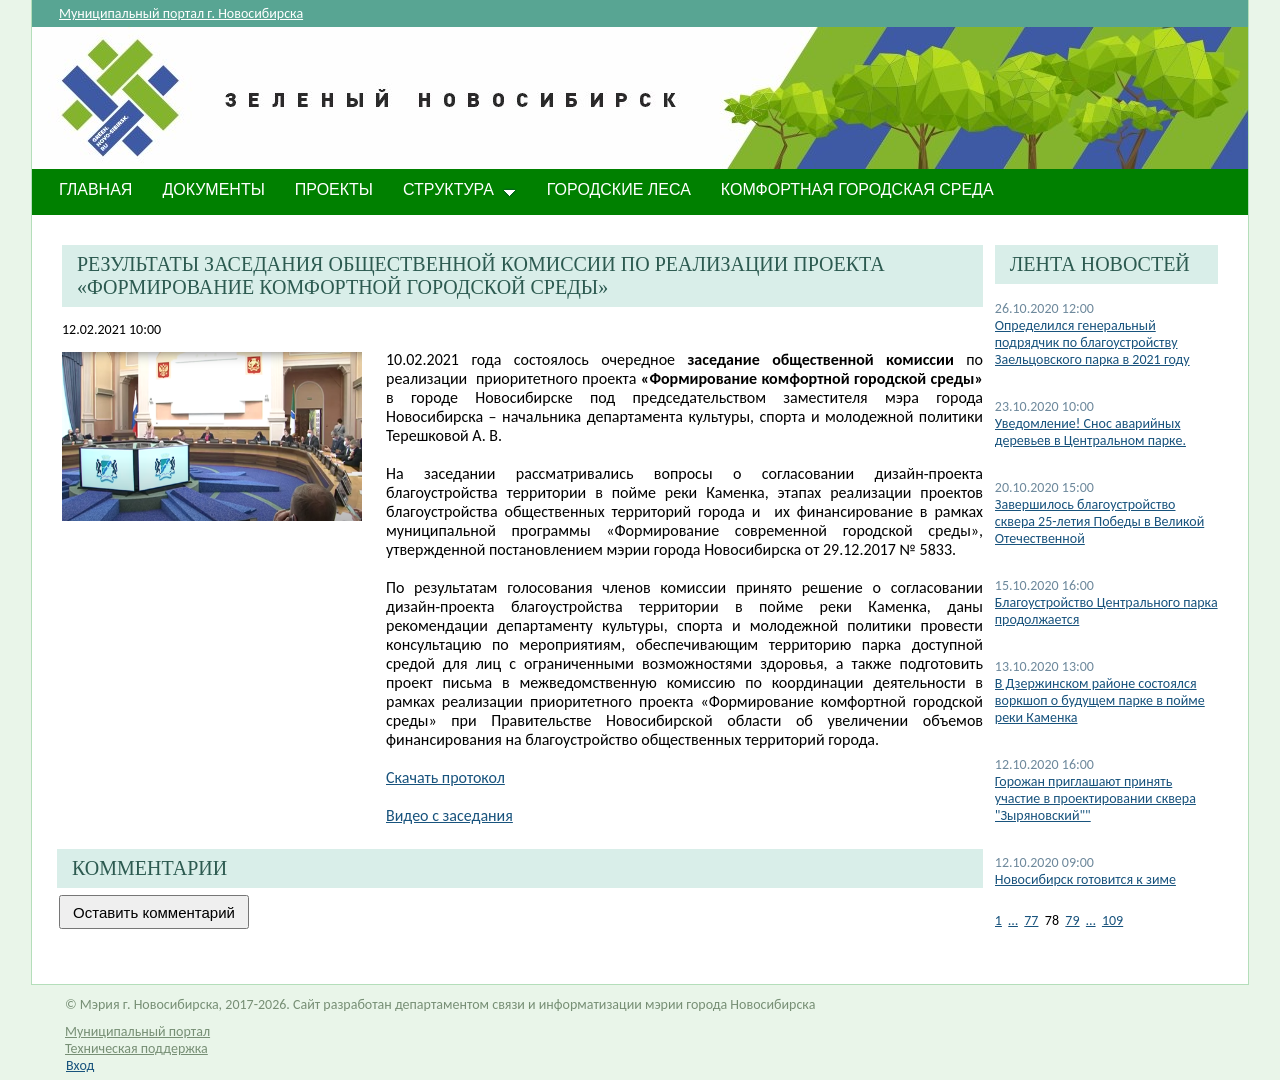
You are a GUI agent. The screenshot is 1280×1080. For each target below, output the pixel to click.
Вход (80, 1065)
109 (1112, 920)
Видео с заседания (449, 815)
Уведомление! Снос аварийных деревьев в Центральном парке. (1090, 432)
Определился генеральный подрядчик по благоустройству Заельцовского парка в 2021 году (1092, 342)
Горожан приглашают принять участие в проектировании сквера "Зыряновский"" (1095, 798)
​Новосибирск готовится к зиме (1085, 879)
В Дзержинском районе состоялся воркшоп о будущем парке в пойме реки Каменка (1100, 700)
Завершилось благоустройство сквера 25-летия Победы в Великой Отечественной (1099, 521)
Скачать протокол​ (445, 777)
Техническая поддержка (136, 1048)
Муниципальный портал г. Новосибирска (181, 13)
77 (1031, 920)
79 (1072, 920)
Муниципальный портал (137, 1031)
